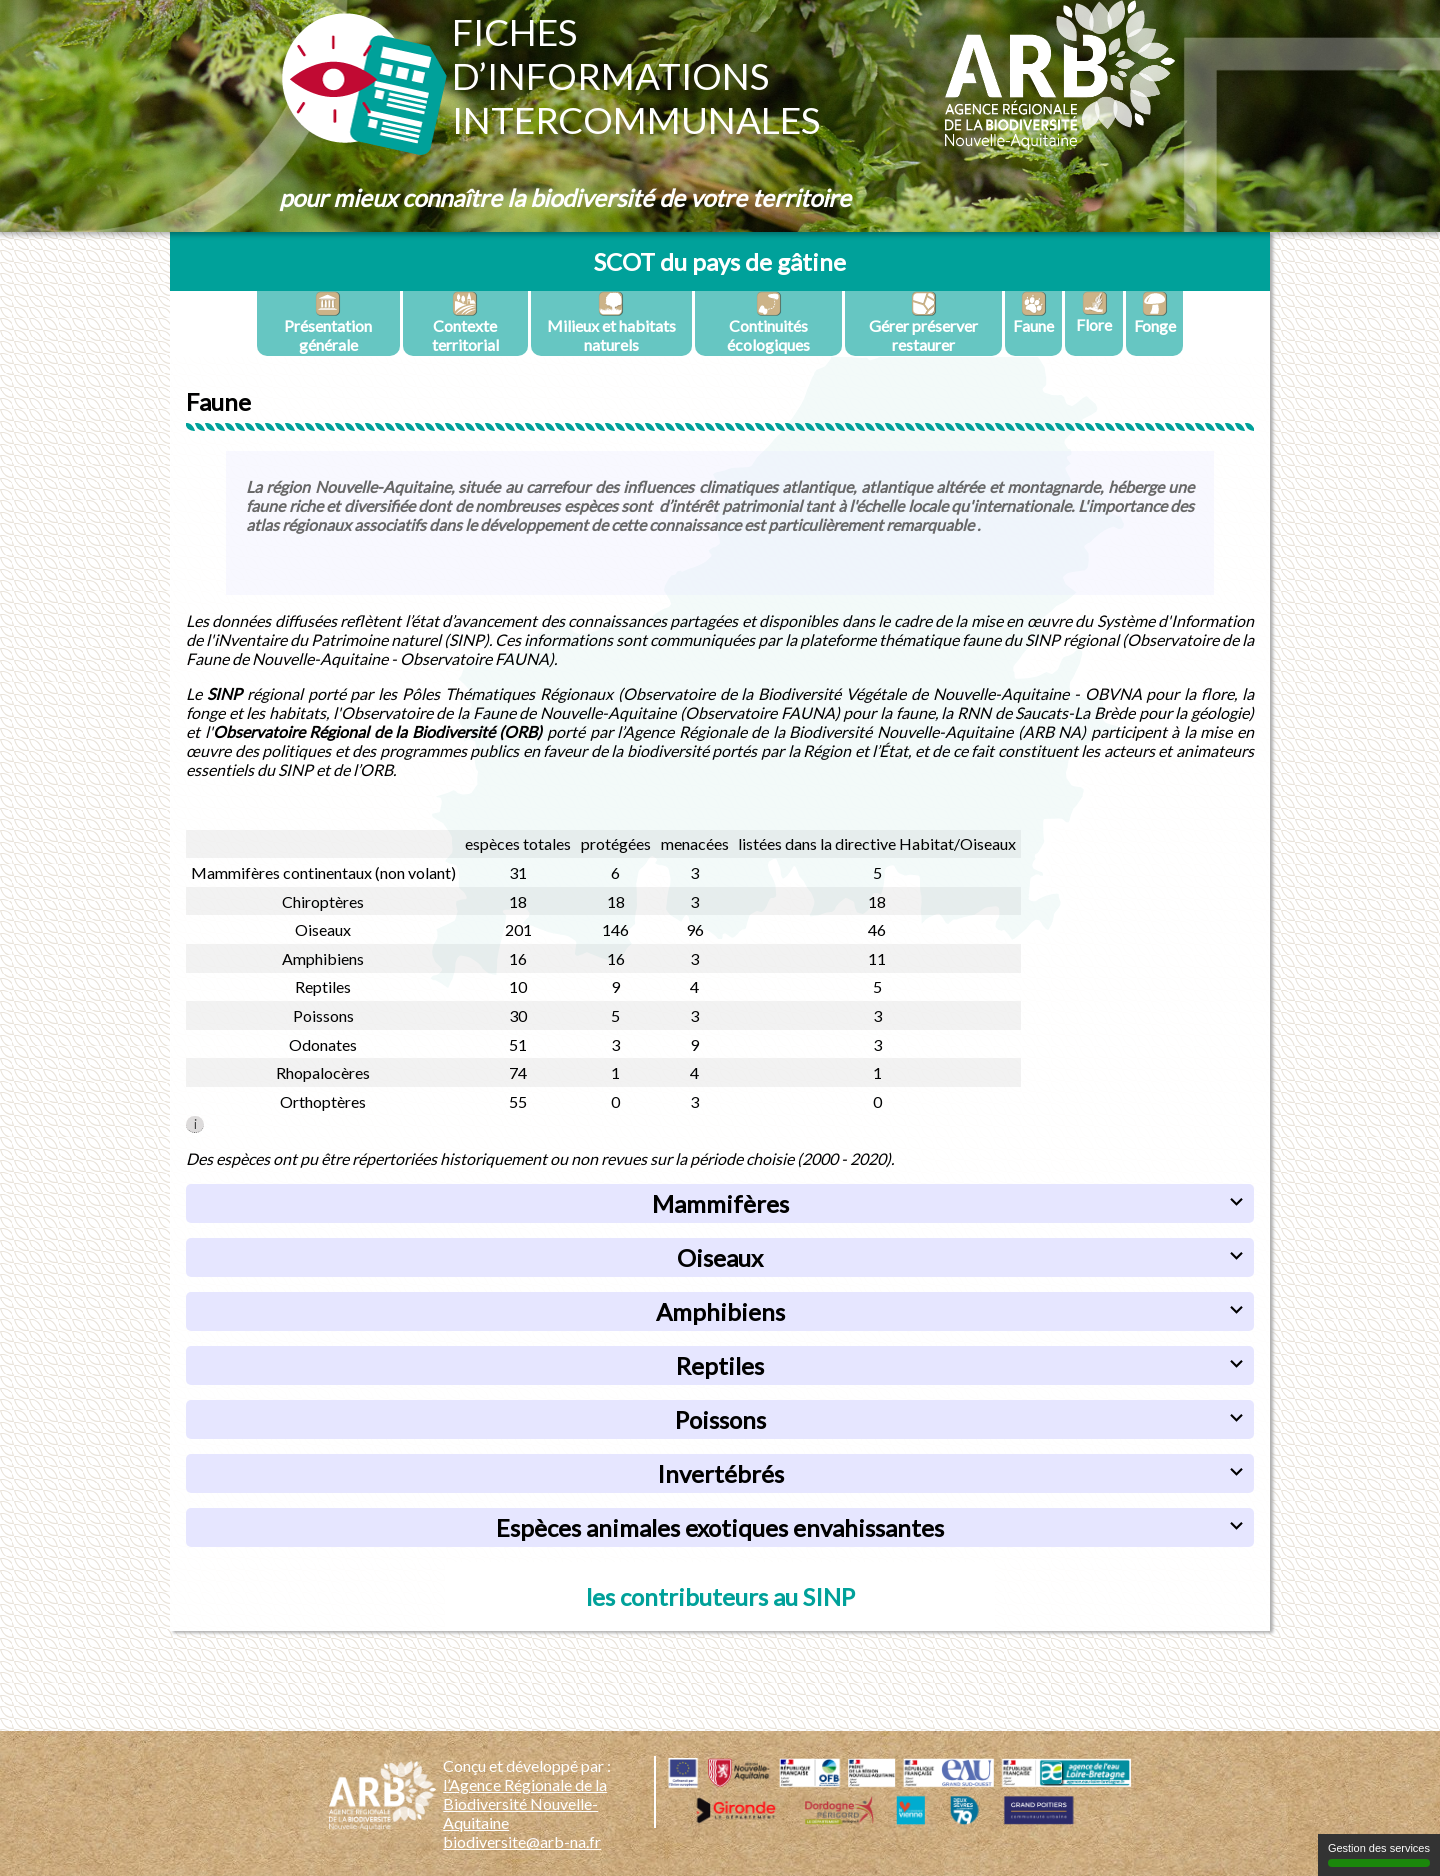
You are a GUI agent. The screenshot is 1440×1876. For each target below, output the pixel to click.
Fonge (1155, 313)
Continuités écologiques (768, 322)
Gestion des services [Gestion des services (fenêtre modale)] (1379, 1854)
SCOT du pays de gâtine (720, 261)
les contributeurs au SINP (720, 1596)
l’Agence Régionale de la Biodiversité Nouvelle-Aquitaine (525, 1803)
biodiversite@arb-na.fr (522, 1841)
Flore (1094, 312)
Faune (1033, 313)
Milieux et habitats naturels (611, 322)
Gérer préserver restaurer (923, 322)
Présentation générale (328, 322)
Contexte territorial (465, 322)
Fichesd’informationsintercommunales (636, 76)
